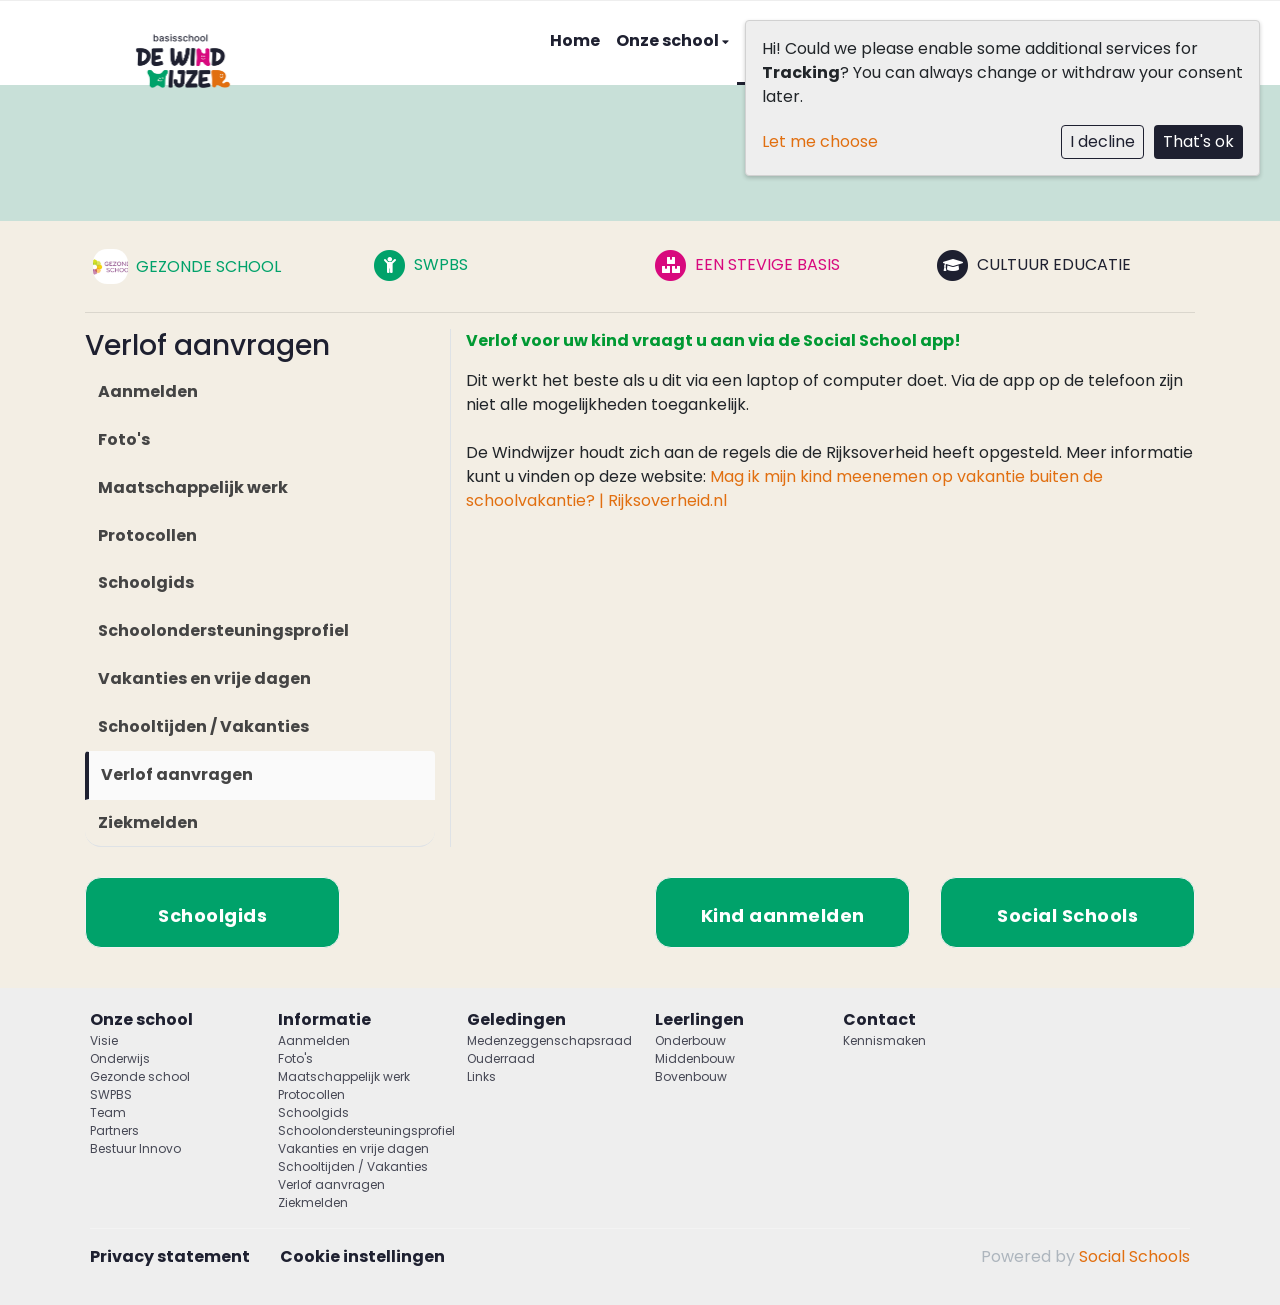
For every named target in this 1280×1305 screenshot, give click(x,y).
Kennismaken (884, 1040)
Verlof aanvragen (177, 774)
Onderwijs (120, 1058)
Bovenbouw (691, 1076)
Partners (114, 1130)
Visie (104, 1040)
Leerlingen (699, 1019)
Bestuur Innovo (135, 1148)
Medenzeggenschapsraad (546, 1040)
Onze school (669, 40)
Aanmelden (148, 391)
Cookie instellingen (362, 1256)
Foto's (124, 439)
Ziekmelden (148, 822)
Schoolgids (146, 582)
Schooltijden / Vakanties (203, 726)
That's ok (1198, 141)
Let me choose (820, 141)
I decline (1102, 141)
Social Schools (1134, 1256)
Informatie (324, 1019)
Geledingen (516, 1019)
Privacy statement (170, 1256)
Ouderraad (501, 1058)
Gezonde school (140, 1076)
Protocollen (147, 535)
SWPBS (111, 1094)
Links (481, 1076)
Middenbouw (695, 1058)
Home (575, 40)
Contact (879, 1019)
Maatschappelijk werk (193, 487)
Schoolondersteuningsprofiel (223, 630)
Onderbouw (690, 1040)
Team (108, 1112)
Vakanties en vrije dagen (204, 678)
